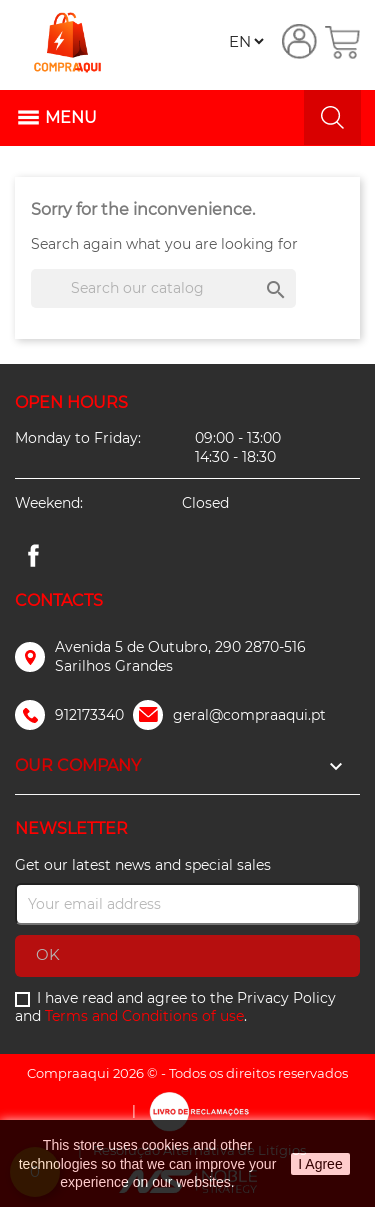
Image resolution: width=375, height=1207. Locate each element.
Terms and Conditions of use (144, 1016)
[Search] (163, 288)
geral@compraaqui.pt (249, 715)
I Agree (320, 1164)
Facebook (33, 556)
